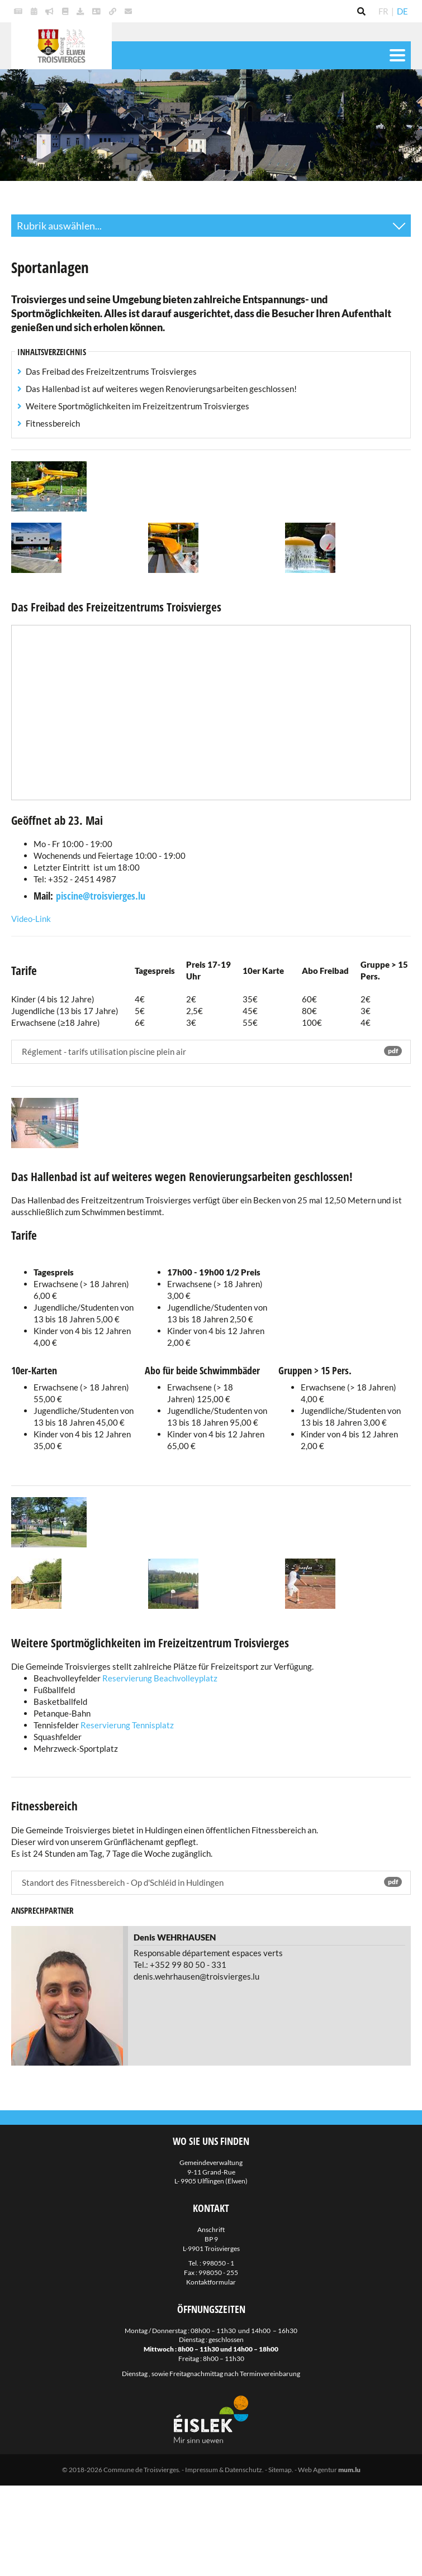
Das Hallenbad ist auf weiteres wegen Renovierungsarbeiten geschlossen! (161, 389)
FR (383, 11)
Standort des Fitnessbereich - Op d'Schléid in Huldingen (211, 1882)
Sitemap (280, 2469)
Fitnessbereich (53, 423)
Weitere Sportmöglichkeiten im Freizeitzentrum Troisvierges (137, 406)
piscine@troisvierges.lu (100, 895)
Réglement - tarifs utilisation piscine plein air (211, 1051)
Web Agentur (317, 2469)
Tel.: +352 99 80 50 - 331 (180, 1965)
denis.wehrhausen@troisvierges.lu (196, 1976)
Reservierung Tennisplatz (127, 1725)
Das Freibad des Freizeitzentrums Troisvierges (111, 371)
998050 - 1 (218, 2263)
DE (402, 11)
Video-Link (31, 919)
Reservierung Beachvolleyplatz (159, 1678)
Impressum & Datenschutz (223, 2469)
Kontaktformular (211, 2282)
